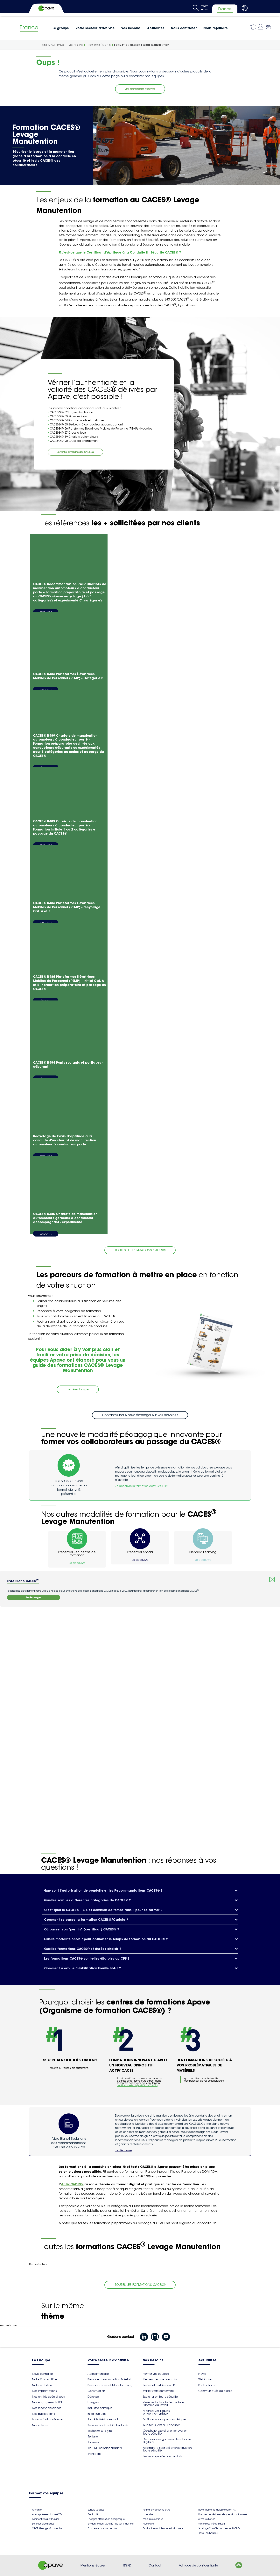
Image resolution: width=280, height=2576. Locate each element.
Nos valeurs (40, 2425)
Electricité (93, 2514)
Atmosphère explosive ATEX (47, 2514)
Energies (93, 2402)
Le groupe (60, 28)
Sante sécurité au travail (211, 2523)
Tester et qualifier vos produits (163, 2456)
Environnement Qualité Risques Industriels (111, 2523)
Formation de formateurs (156, 2509)
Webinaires (205, 2379)
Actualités (155, 28)
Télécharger (33, 1597)
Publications (206, 2385)
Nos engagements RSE (47, 2402)
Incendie (148, 2514)
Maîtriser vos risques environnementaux (156, 2412)
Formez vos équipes (46, 2493)
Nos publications (43, 2414)
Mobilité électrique (153, 2519)
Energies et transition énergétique (106, 2519)
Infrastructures (97, 2414)
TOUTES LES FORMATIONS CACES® (140, 1250)
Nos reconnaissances (46, 2408)
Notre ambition (42, 2385)
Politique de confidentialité (198, 2565)
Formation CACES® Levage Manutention (142, 45)
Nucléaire (148, 2523)
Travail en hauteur (208, 2533)
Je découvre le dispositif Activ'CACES (137, 2085)
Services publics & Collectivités (108, 2425)
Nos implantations (44, 2391)
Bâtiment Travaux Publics (45, 2519)
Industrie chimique (100, 2408)
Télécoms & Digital (100, 2431)
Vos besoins (131, 28)
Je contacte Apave (140, 89)
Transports (94, 2454)
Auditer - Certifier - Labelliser (161, 2425)
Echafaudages (96, 2509)
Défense (93, 2396)
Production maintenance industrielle (163, 2528)
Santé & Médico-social (103, 2419)
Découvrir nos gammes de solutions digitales (167, 2440)
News (202, 2374)
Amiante (37, 2509)
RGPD (127, 2565)
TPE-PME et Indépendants (105, 2448)
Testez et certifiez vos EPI (159, 2385)
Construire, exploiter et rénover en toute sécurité (165, 2432)
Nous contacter (184, 28)
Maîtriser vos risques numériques (164, 2419)
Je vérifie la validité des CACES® (75, 452)
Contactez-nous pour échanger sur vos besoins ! (140, 1415)
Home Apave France (53, 45)
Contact (155, 2565)
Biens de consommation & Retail (109, 2379)
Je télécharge (78, 1389)
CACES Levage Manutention (47, 2528)
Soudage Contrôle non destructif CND (219, 2528)
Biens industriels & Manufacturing (110, 2385)
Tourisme (93, 2442)
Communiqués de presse (215, 2391)
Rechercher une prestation (160, 2379)
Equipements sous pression (103, 2528)
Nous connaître (42, 2374)
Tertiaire (93, 2436)
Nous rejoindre (215, 28)
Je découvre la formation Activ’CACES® (141, 1486)
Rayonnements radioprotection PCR (217, 2509)
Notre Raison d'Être (44, 2379)
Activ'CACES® (72, 2184)
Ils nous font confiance (47, 2419)
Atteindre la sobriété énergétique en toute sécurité (167, 2449)
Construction (96, 2391)
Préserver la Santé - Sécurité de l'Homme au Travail (163, 2404)
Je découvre (77, 1563)
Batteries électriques (43, 2523)
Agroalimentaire (98, 2374)
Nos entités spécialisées (48, 2396)
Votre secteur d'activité (95, 28)
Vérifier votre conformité (158, 2391)
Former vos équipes (98, 45)
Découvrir (45, 1233)
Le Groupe (41, 2360)
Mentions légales (93, 2565)
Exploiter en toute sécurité (160, 2396)
